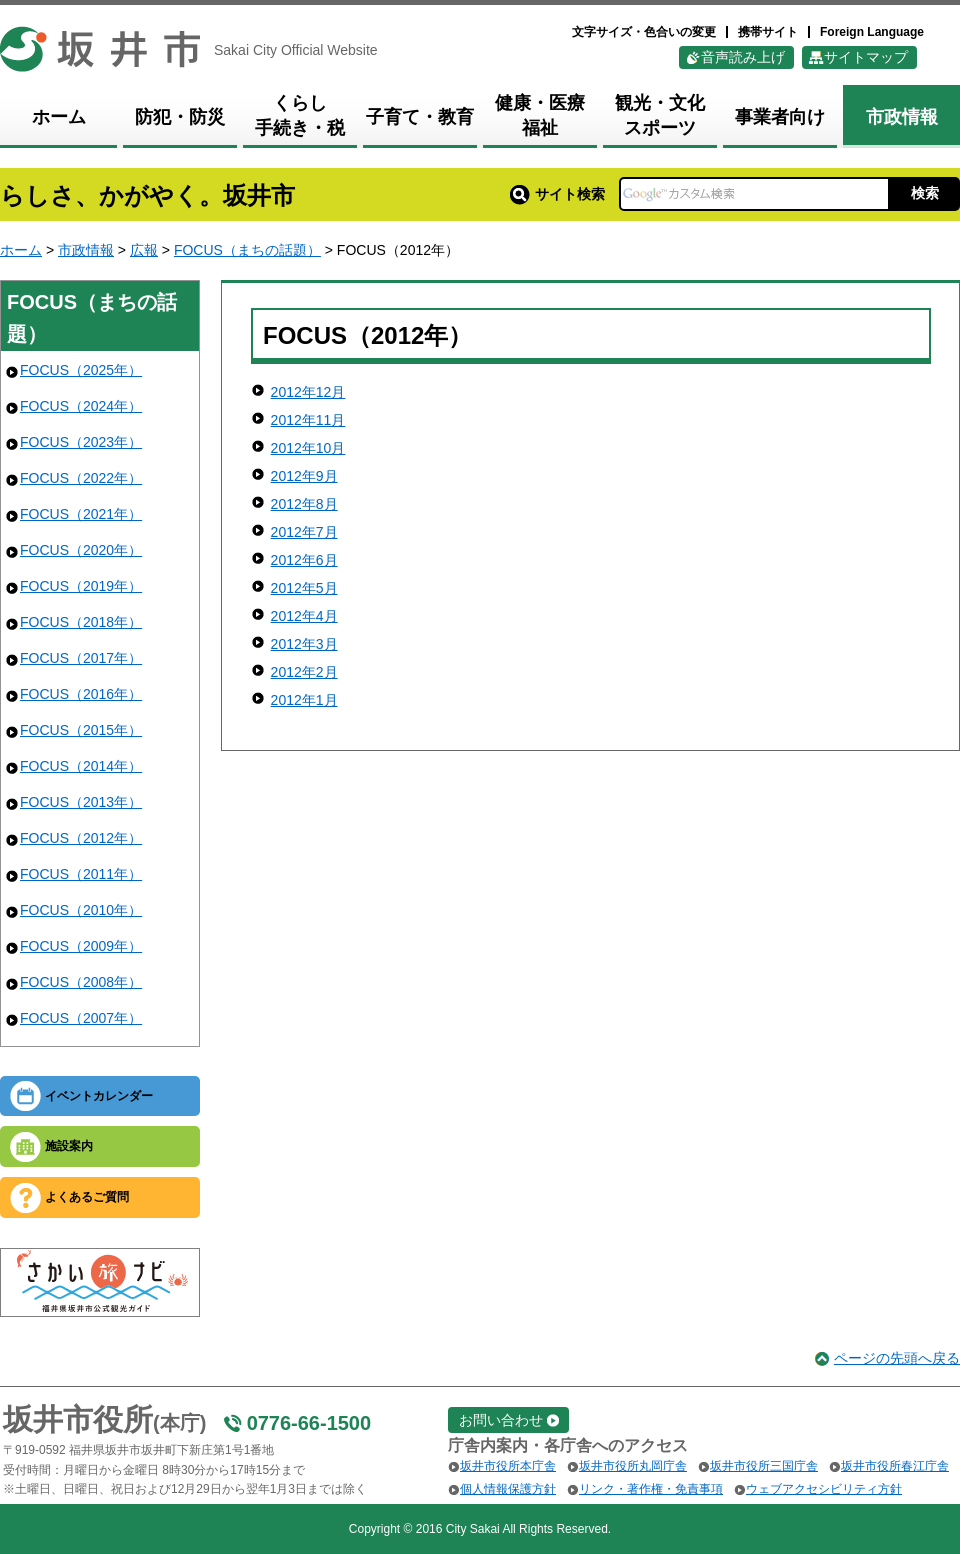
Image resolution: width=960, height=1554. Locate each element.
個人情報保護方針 (508, 1489)
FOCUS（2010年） (81, 910)
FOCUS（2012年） (81, 838)
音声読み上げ (743, 57)
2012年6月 (304, 560)
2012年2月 (304, 672)
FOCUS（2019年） (81, 586)
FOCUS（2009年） (81, 946)
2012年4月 (304, 616)
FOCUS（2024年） (81, 406)
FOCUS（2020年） (81, 550)
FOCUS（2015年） (81, 730)
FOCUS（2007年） (81, 1018)
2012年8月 (304, 504)
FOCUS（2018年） (81, 622)
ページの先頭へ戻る (897, 1358)
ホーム (21, 250)
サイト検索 (557, 194)
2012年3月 (304, 644)
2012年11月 (308, 420)
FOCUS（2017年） (81, 658)
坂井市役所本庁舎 (508, 1466)
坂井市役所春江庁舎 (895, 1466)
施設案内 (69, 1146)
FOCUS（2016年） (81, 694)
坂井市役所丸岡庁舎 (633, 1466)
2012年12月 (308, 392)
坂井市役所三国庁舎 (764, 1466)
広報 (144, 250)
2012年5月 (304, 588)
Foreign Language (872, 32)
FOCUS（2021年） (81, 514)
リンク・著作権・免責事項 (651, 1489)
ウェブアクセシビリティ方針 (824, 1489)
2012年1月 (304, 700)
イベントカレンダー (99, 1096)
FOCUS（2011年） (81, 874)
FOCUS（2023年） (81, 442)
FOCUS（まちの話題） (247, 250)
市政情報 (86, 250)
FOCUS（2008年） (81, 982)
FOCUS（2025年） (81, 370)
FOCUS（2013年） (81, 802)
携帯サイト (768, 32)
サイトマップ (866, 57)
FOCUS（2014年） (81, 766)
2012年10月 (308, 448)
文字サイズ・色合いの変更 (644, 32)
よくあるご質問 (87, 1197)
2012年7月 (304, 532)
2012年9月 (304, 476)
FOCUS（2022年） (81, 478)
